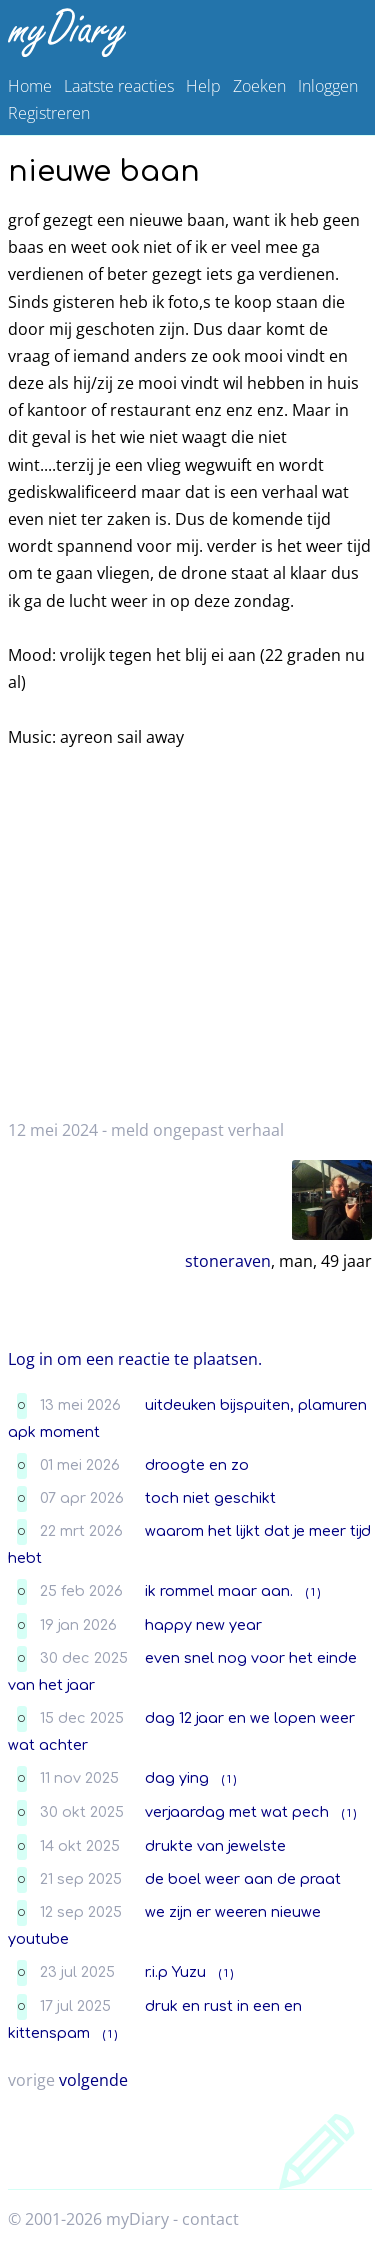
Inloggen (328, 86)
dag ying (177, 1778)
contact (210, 2219)
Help (203, 86)
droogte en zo (197, 1465)
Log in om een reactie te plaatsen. (135, 1359)
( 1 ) (313, 1592)
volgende (93, 2080)
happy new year (203, 1625)
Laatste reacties (119, 86)
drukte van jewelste (215, 1846)
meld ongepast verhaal (197, 1130)
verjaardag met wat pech (237, 1812)
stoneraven (228, 1261)
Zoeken (259, 86)
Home (30, 86)
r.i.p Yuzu (175, 1972)
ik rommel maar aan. (219, 1591)
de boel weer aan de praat (243, 1879)
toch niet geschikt (210, 1498)
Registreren (49, 113)
